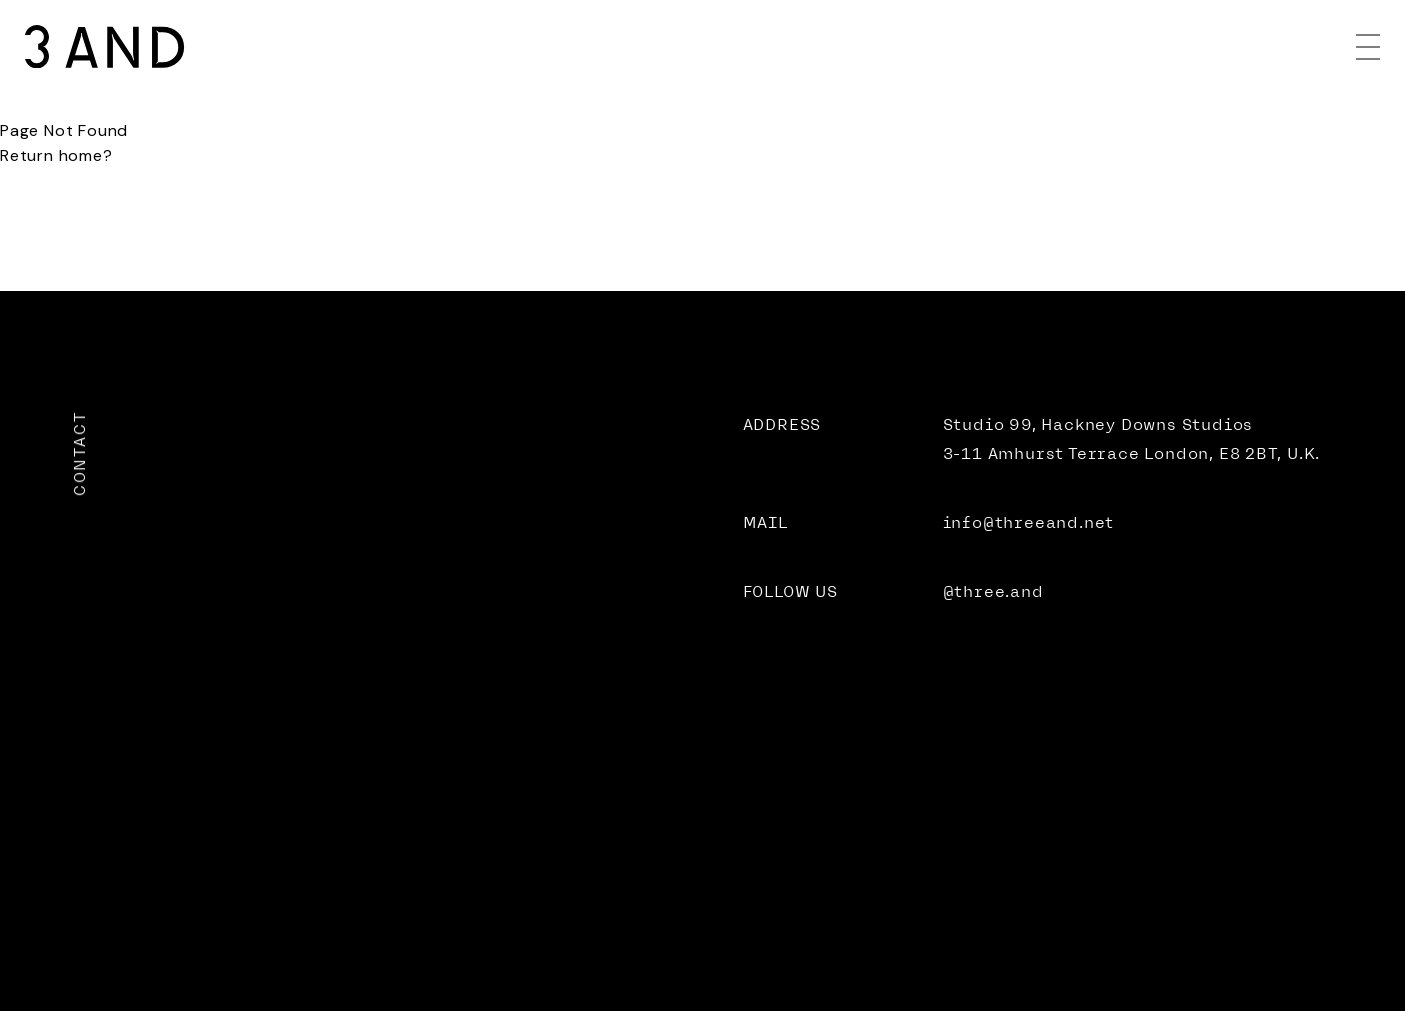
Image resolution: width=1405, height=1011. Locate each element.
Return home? (56, 155)
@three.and (993, 591)
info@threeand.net (1029, 522)
